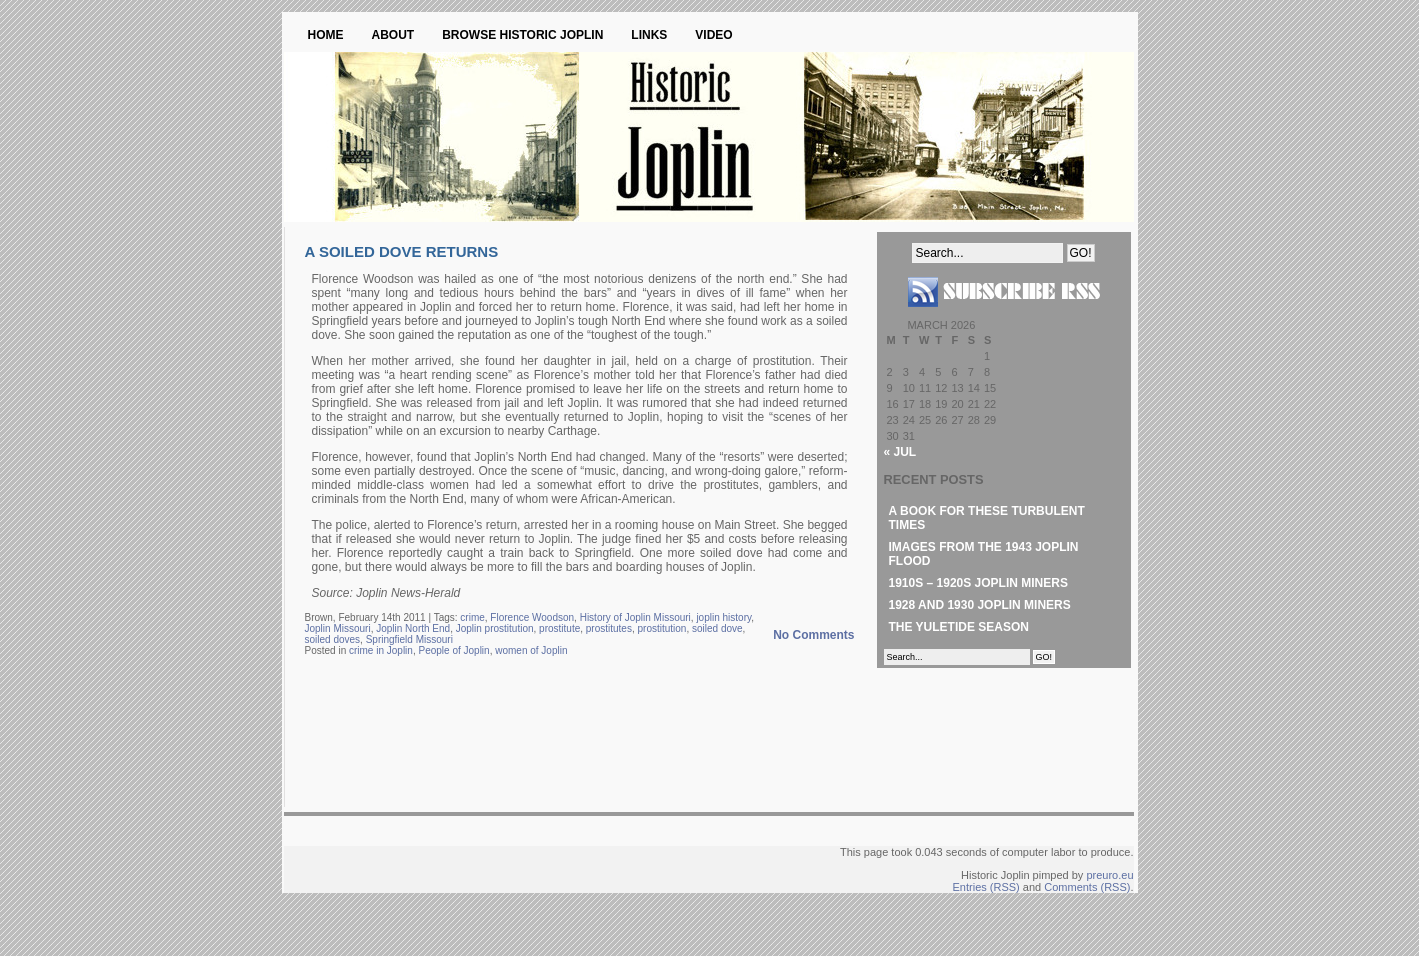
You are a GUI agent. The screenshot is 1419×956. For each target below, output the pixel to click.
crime (472, 617)
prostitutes (609, 628)
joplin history (723, 617)
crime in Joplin (381, 650)
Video (713, 35)
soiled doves (333, 639)
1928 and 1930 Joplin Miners (980, 605)
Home (326, 35)
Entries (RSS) (986, 887)
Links (649, 35)
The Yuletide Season (959, 627)
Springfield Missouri (409, 639)
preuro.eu (1109, 875)
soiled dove (717, 628)
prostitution (662, 628)
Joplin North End (413, 628)
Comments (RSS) (1087, 887)
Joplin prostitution (495, 628)
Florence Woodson (532, 617)
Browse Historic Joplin (522, 35)
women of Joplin (531, 650)
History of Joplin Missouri (635, 617)
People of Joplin (453, 650)
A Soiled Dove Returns (402, 251)
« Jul (900, 452)
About (393, 35)
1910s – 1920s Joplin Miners (978, 583)
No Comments (813, 635)
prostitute (559, 628)
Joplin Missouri (338, 628)
